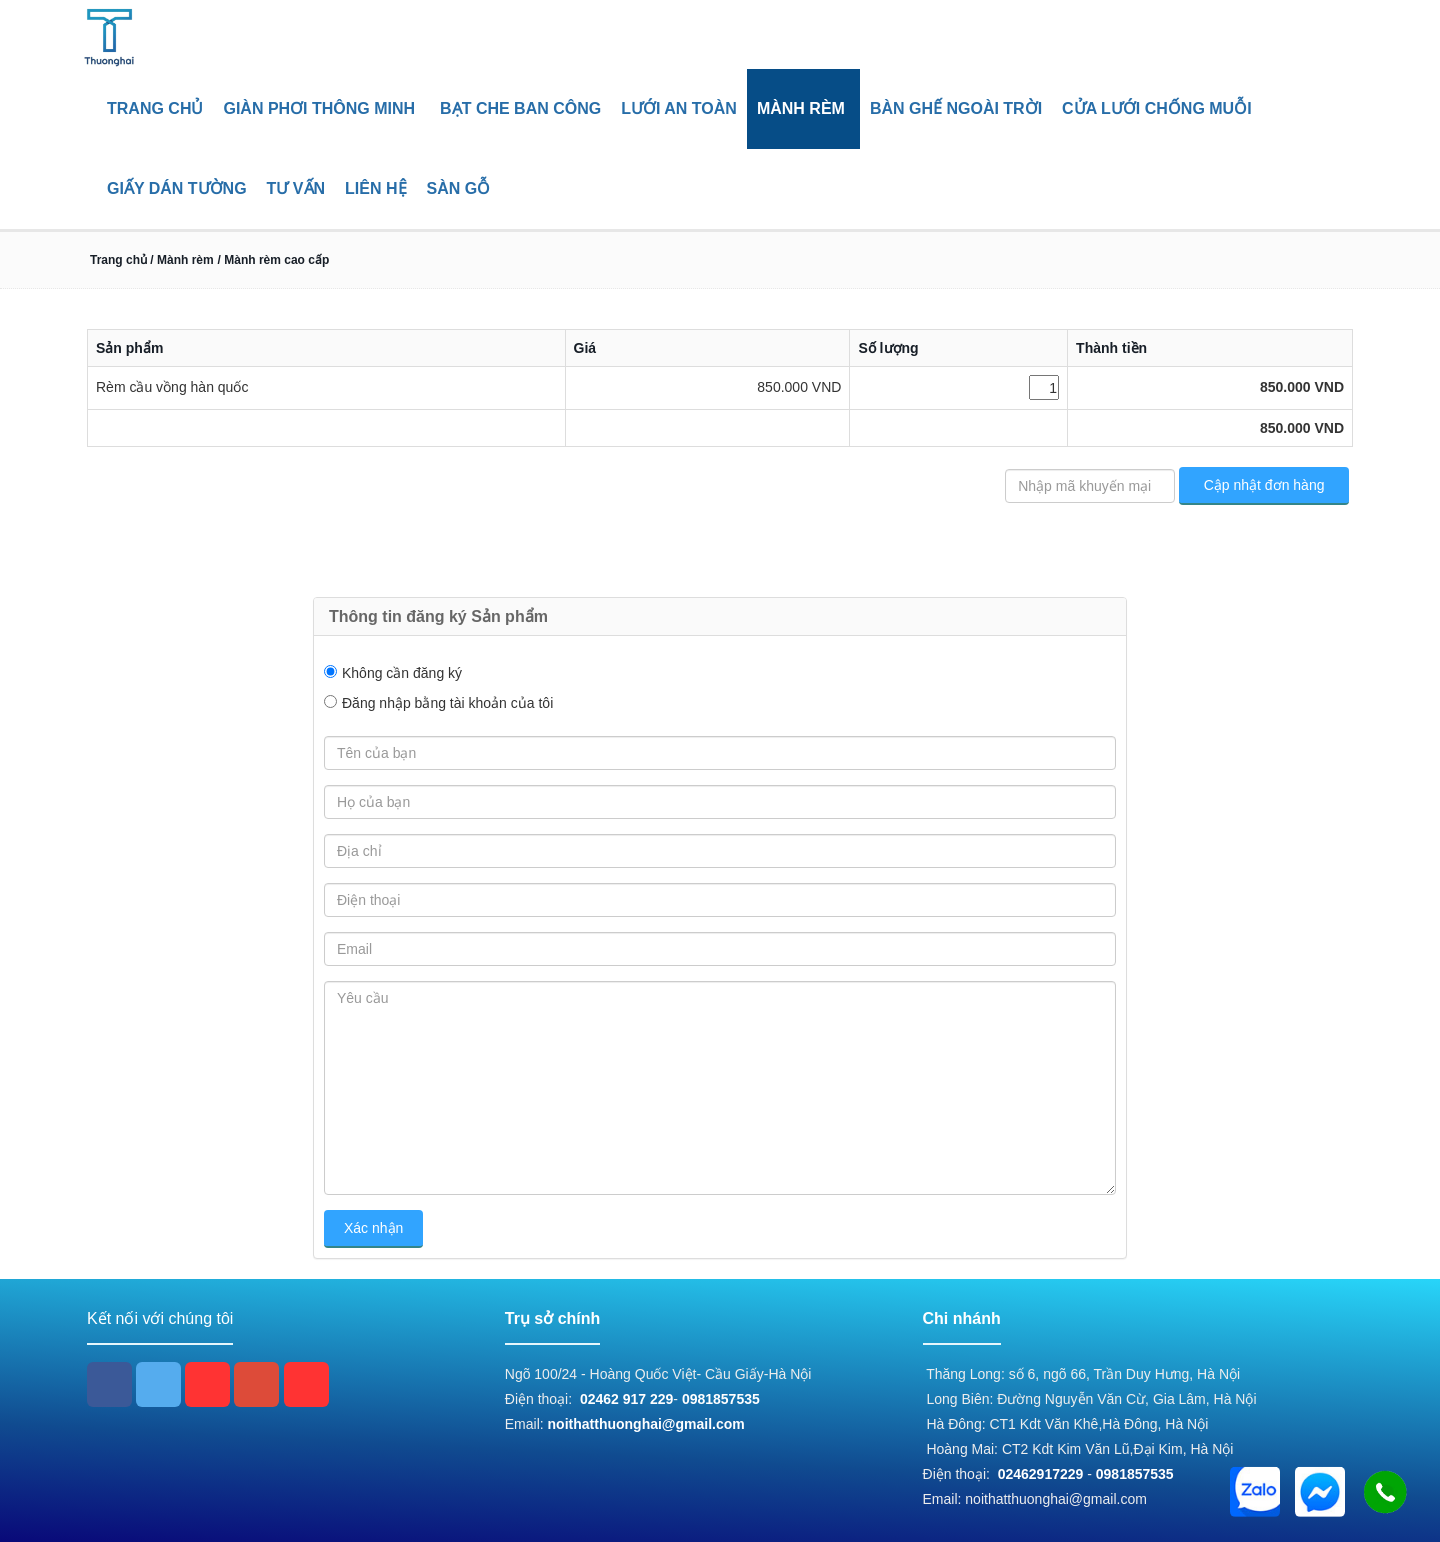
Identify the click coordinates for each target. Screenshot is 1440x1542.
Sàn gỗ (459, 188)
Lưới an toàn (679, 108)
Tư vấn (296, 188)
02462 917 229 (626, 1399)
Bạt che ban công (520, 108)
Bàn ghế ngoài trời (956, 108)
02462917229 (1041, 1474)
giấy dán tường (177, 188)
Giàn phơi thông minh (319, 108)
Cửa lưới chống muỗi (1157, 108)
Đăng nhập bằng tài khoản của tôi (447, 703)
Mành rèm (801, 108)
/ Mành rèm (180, 260)
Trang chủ (155, 108)
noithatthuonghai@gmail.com (646, 1424)
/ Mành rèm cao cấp (274, 260)
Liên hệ (375, 188)
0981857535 (721, 1399)
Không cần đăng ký (402, 673)
